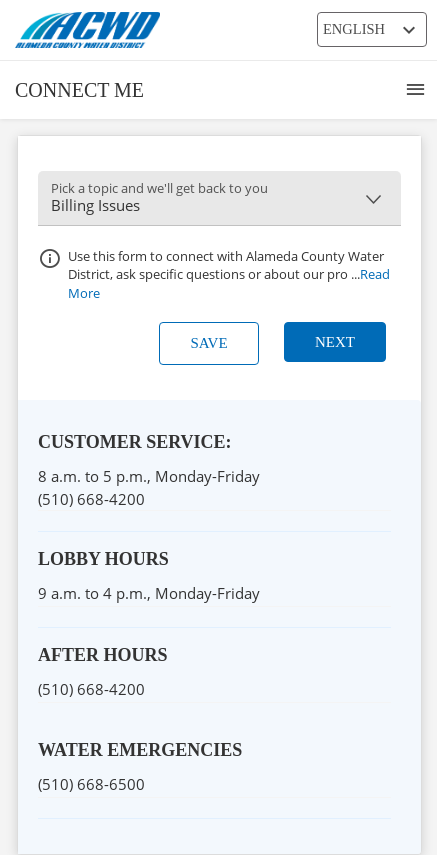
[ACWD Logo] (180, 30)
